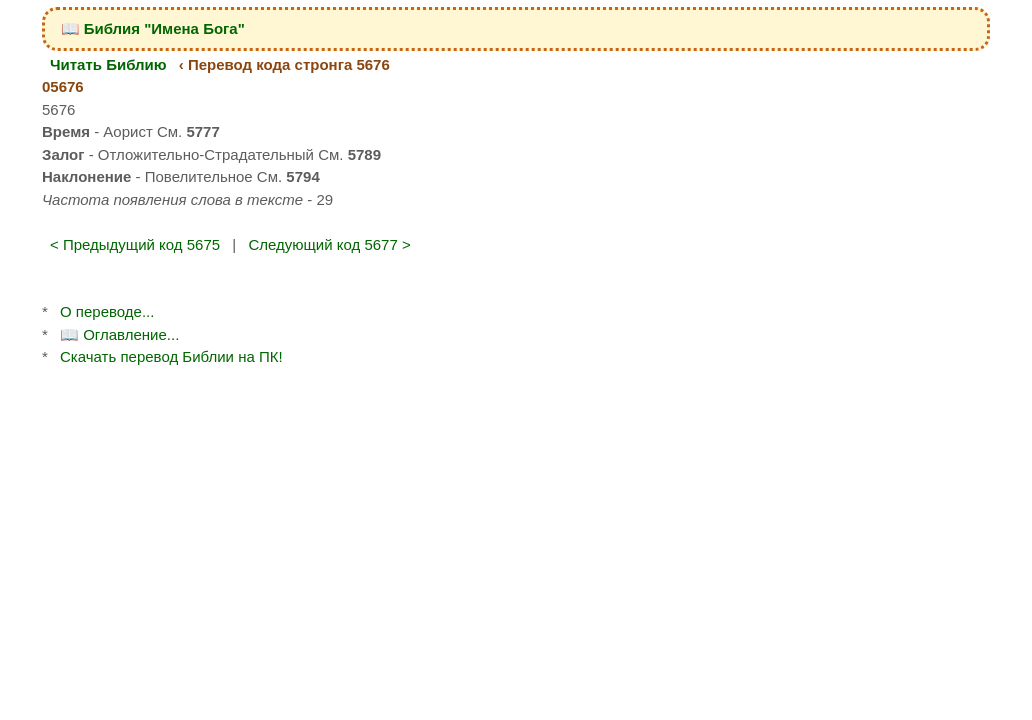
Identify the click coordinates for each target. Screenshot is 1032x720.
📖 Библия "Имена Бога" (153, 28)
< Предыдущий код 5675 (135, 244)
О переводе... (107, 311)
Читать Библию (108, 64)
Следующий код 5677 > (329, 244)
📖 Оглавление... (119, 334)
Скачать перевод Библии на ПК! (171, 356)
